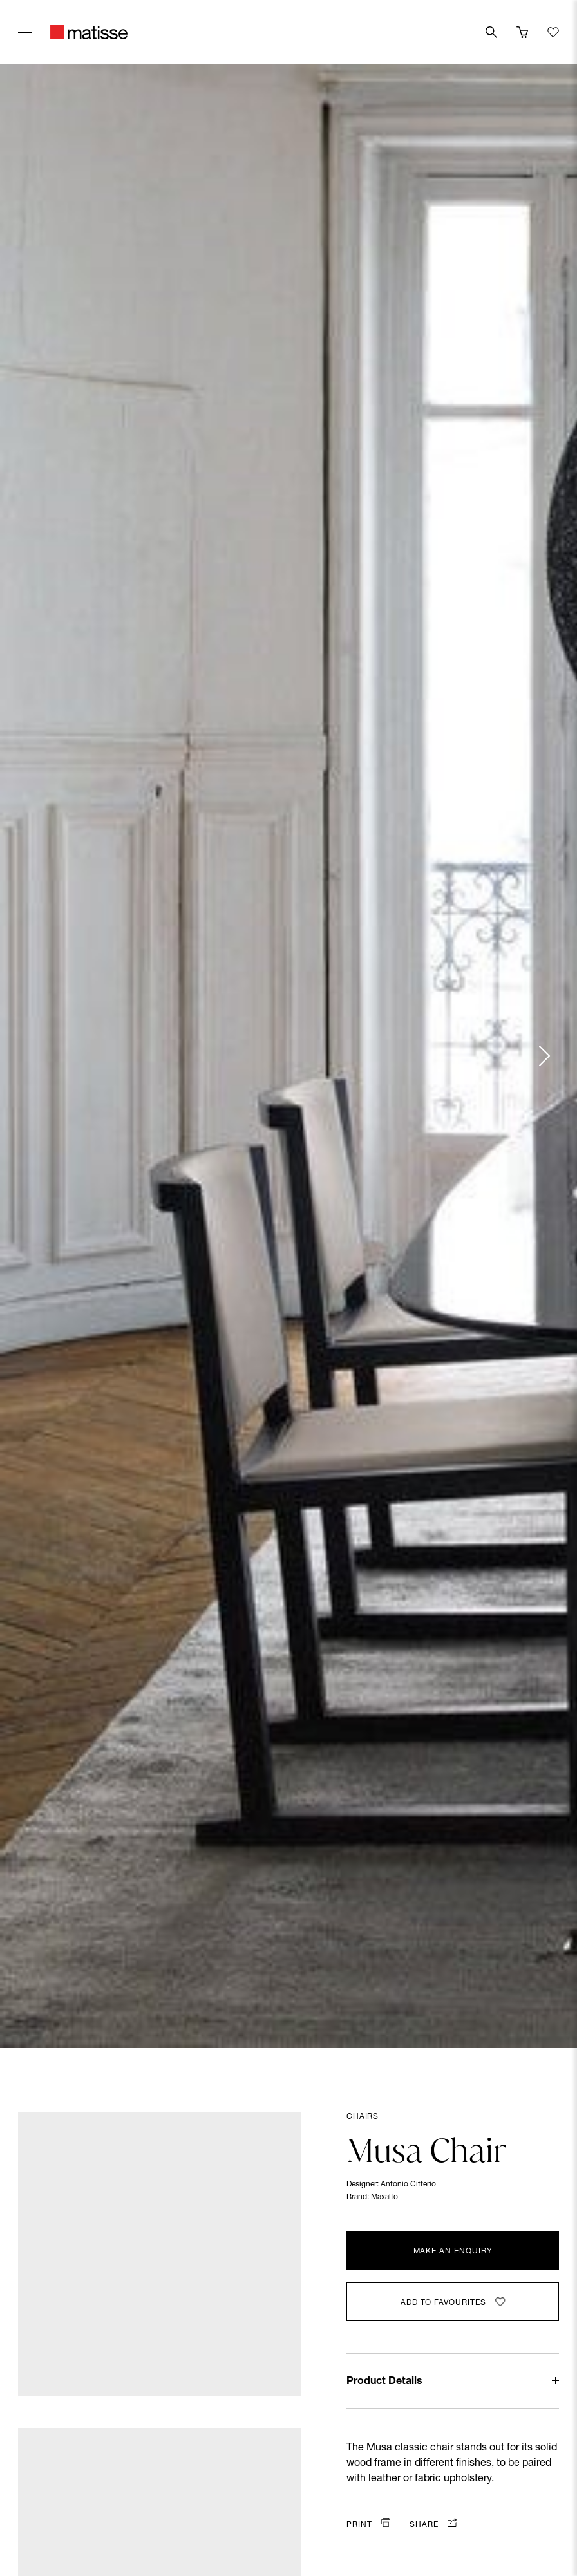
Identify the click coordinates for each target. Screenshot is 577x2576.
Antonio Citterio (408, 2184)
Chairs (362, 2117)
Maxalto (384, 2197)
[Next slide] (543, 1055)
